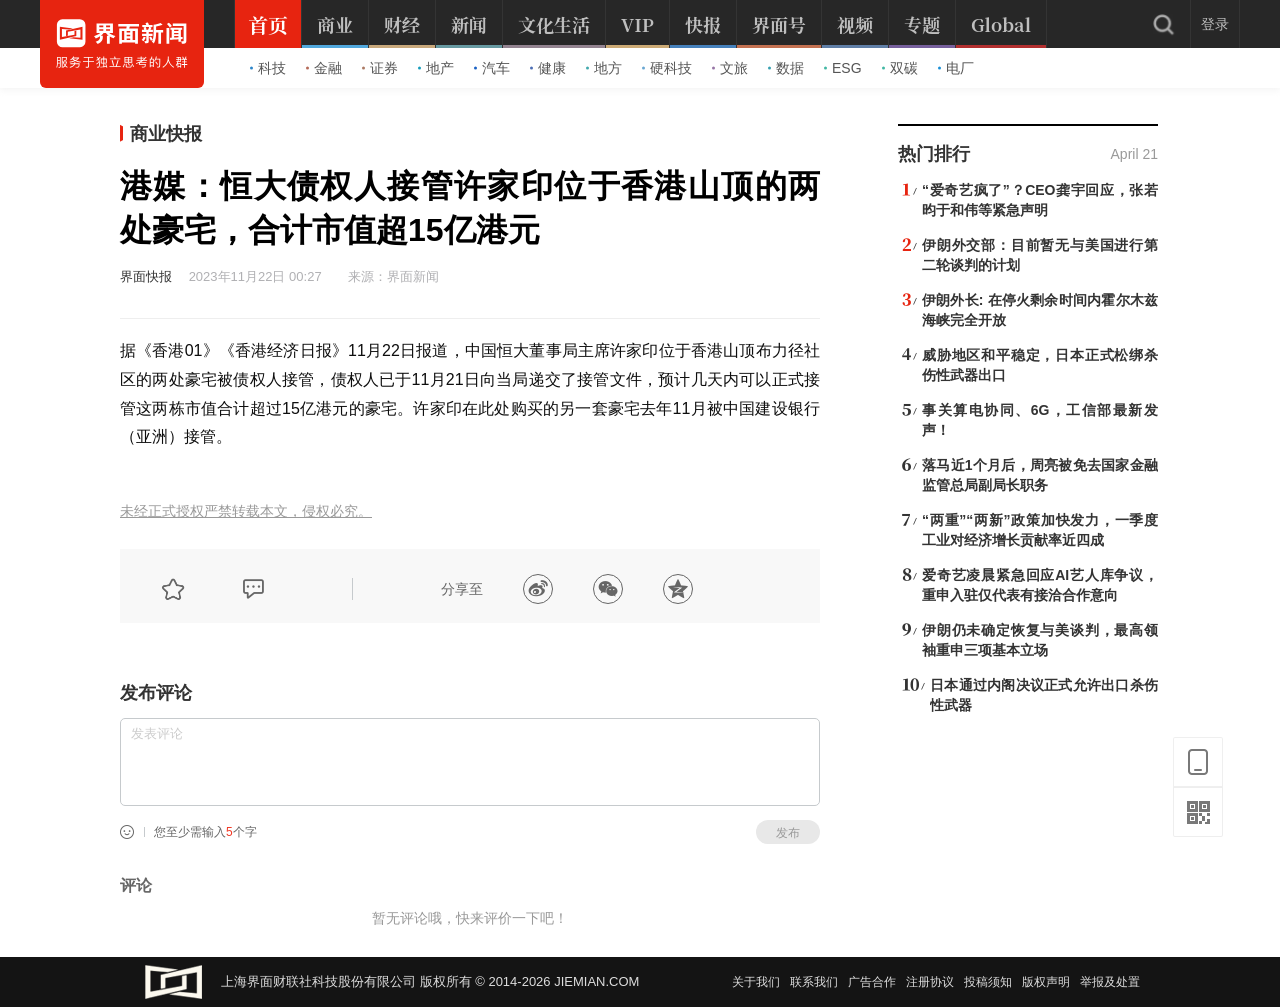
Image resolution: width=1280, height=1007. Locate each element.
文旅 (730, 68)
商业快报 (166, 134)
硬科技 (667, 68)
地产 (436, 68)
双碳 (900, 68)
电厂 (956, 68)
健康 (548, 68)
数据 (786, 68)
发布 (788, 833)
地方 (604, 68)
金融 (324, 68)
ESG (843, 68)
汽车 (492, 68)
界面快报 (146, 276)
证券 (380, 68)
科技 (268, 68)
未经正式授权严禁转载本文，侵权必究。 (246, 511)
